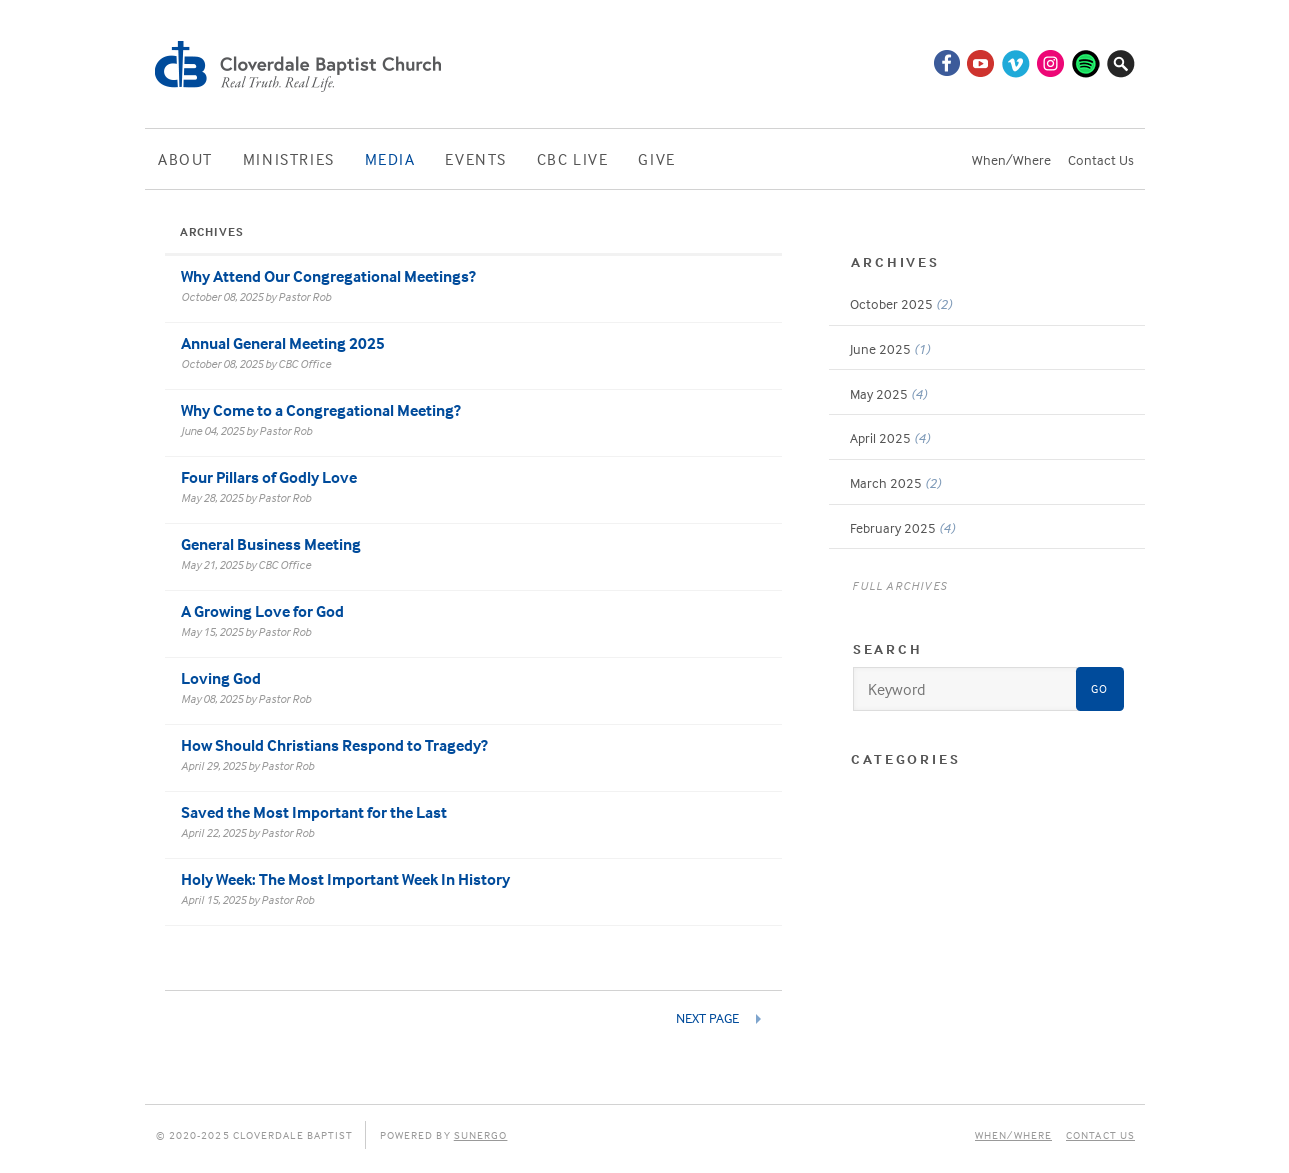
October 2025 (901, 303)
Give (656, 159)
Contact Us (1101, 159)
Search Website (1121, 63)
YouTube (981, 63)
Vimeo (1016, 63)
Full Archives (899, 585)
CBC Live (573, 159)
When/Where (1011, 159)
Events (476, 159)
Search (888, 648)
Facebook (946, 63)
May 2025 (888, 393)
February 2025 (902, 527)
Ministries (289, 159)
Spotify (1086, 63)
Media (390, 159)
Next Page (709, 1017)
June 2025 (890, 348)
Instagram (1051, 63)
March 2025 (895, 482)
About (185, 159)
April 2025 (890, 437)
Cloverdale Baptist (301, 64)
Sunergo (481, 1135)
